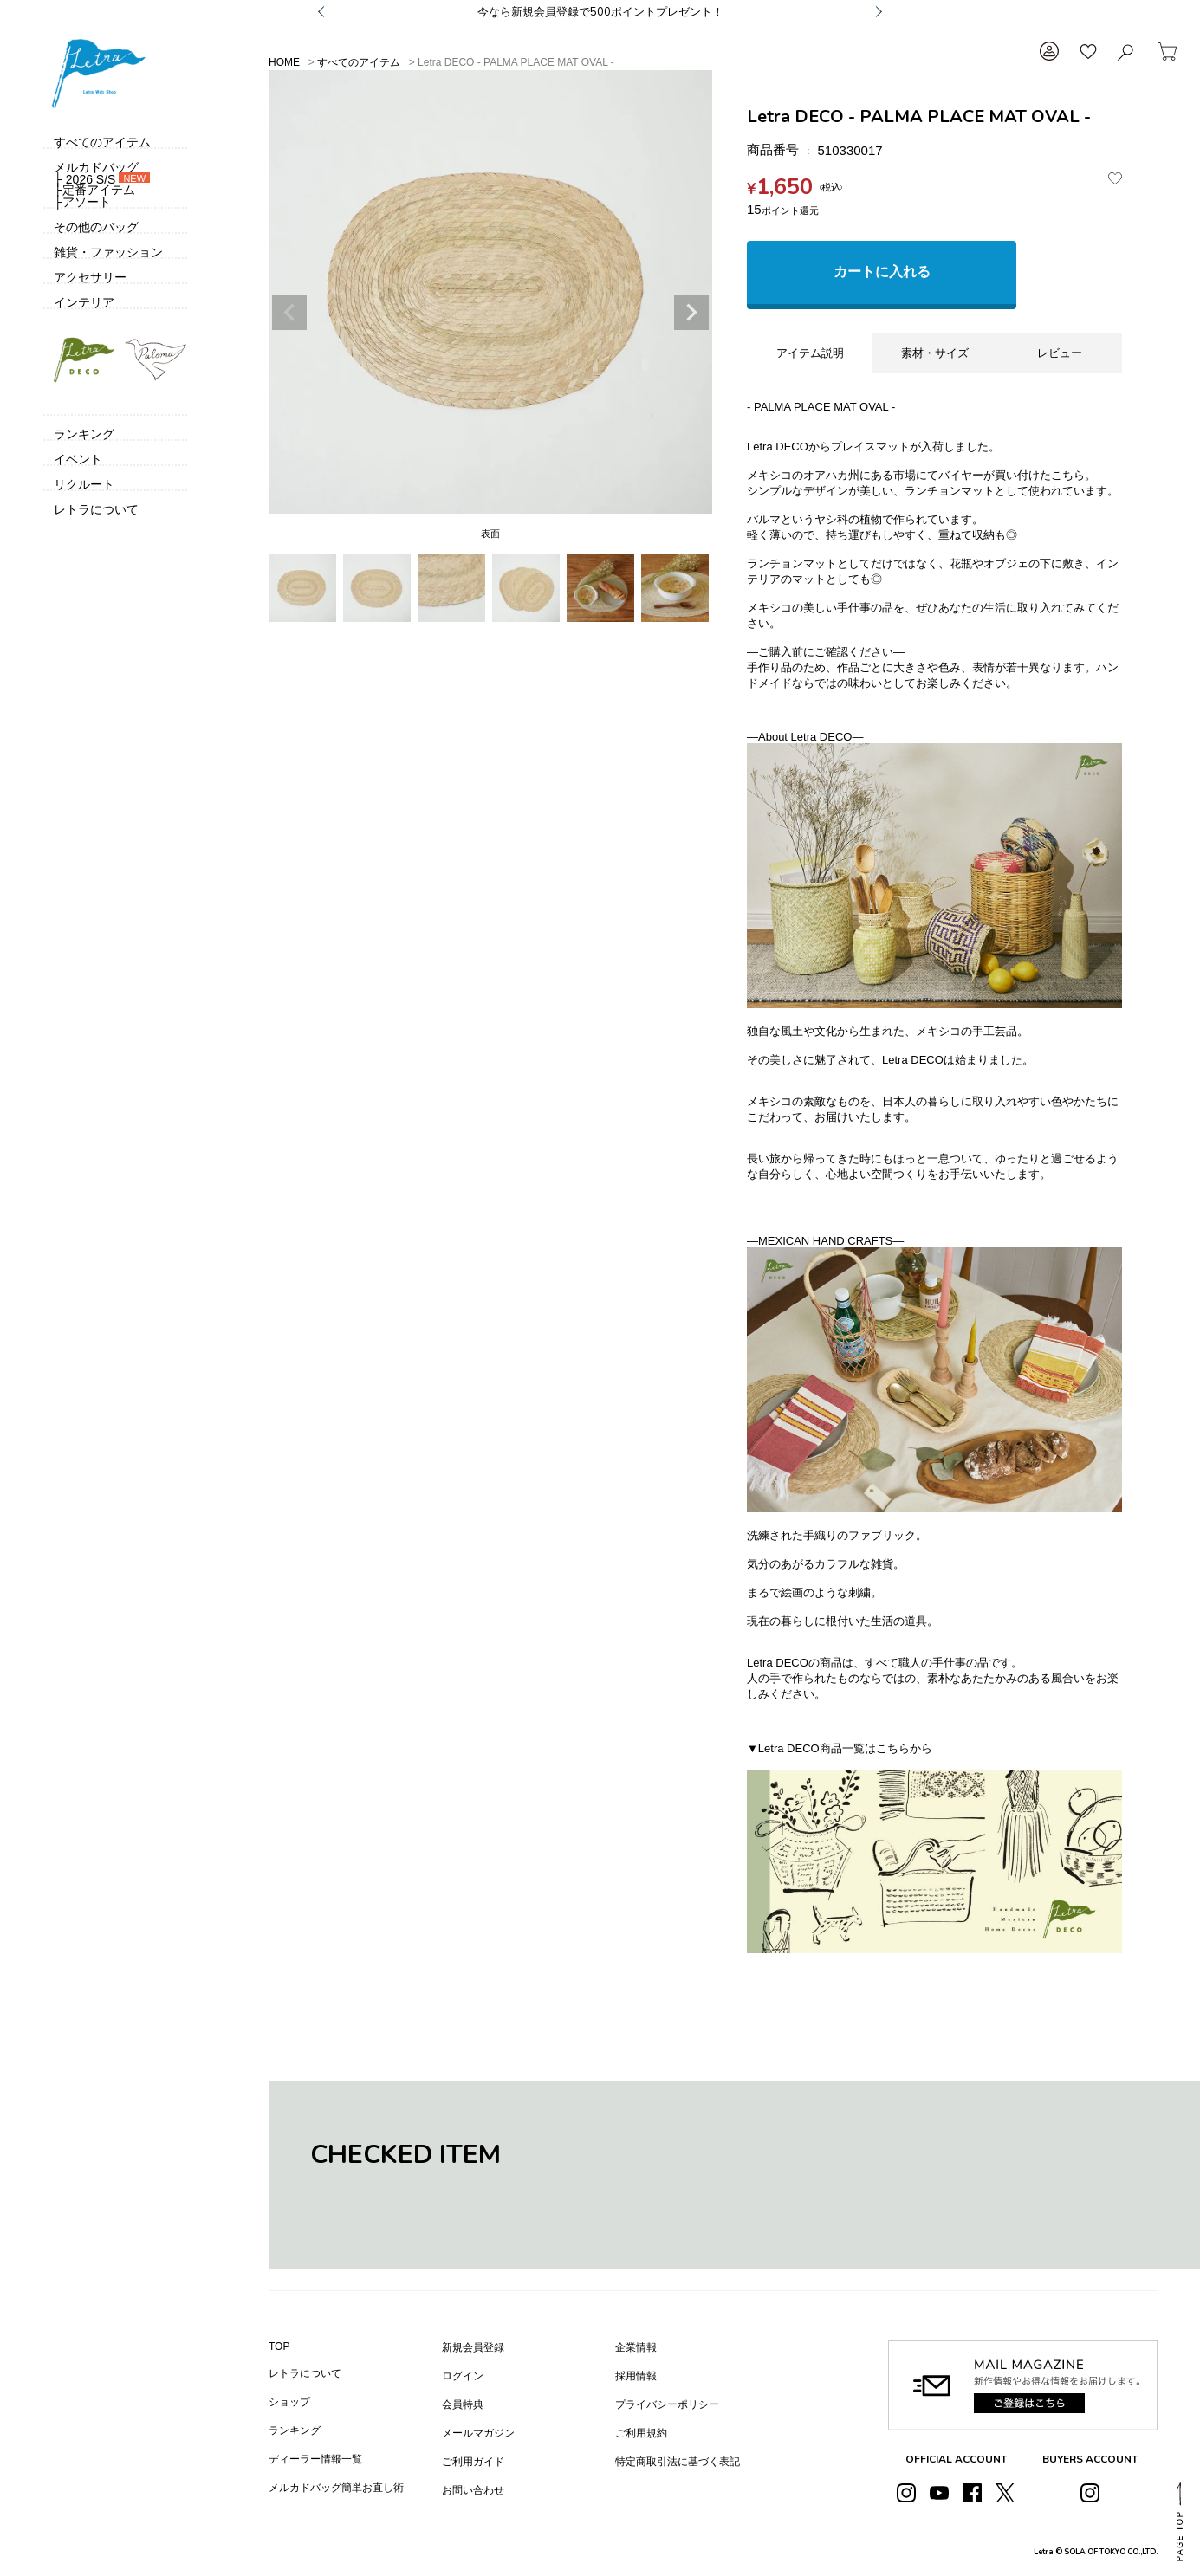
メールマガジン (478, 2433)
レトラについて (305, 2373)
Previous (289, 312)
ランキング (295, 2430)
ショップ (289, 2402)
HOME (284, 62)
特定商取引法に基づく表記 (677, 2462)
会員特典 (462, 2404)
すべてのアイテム (358, 62)
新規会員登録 (473, 2347)
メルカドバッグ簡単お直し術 (336, 2488)
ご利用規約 (641, 2433)
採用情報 (636, 2376)
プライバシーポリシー (667, 2404)
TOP (279, 2346)
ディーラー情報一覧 (315, 2459)
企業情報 (636, 2347)
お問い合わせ (473, 2490)
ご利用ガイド (473, 2462)
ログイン (462, 2376)
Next (691, 312)
